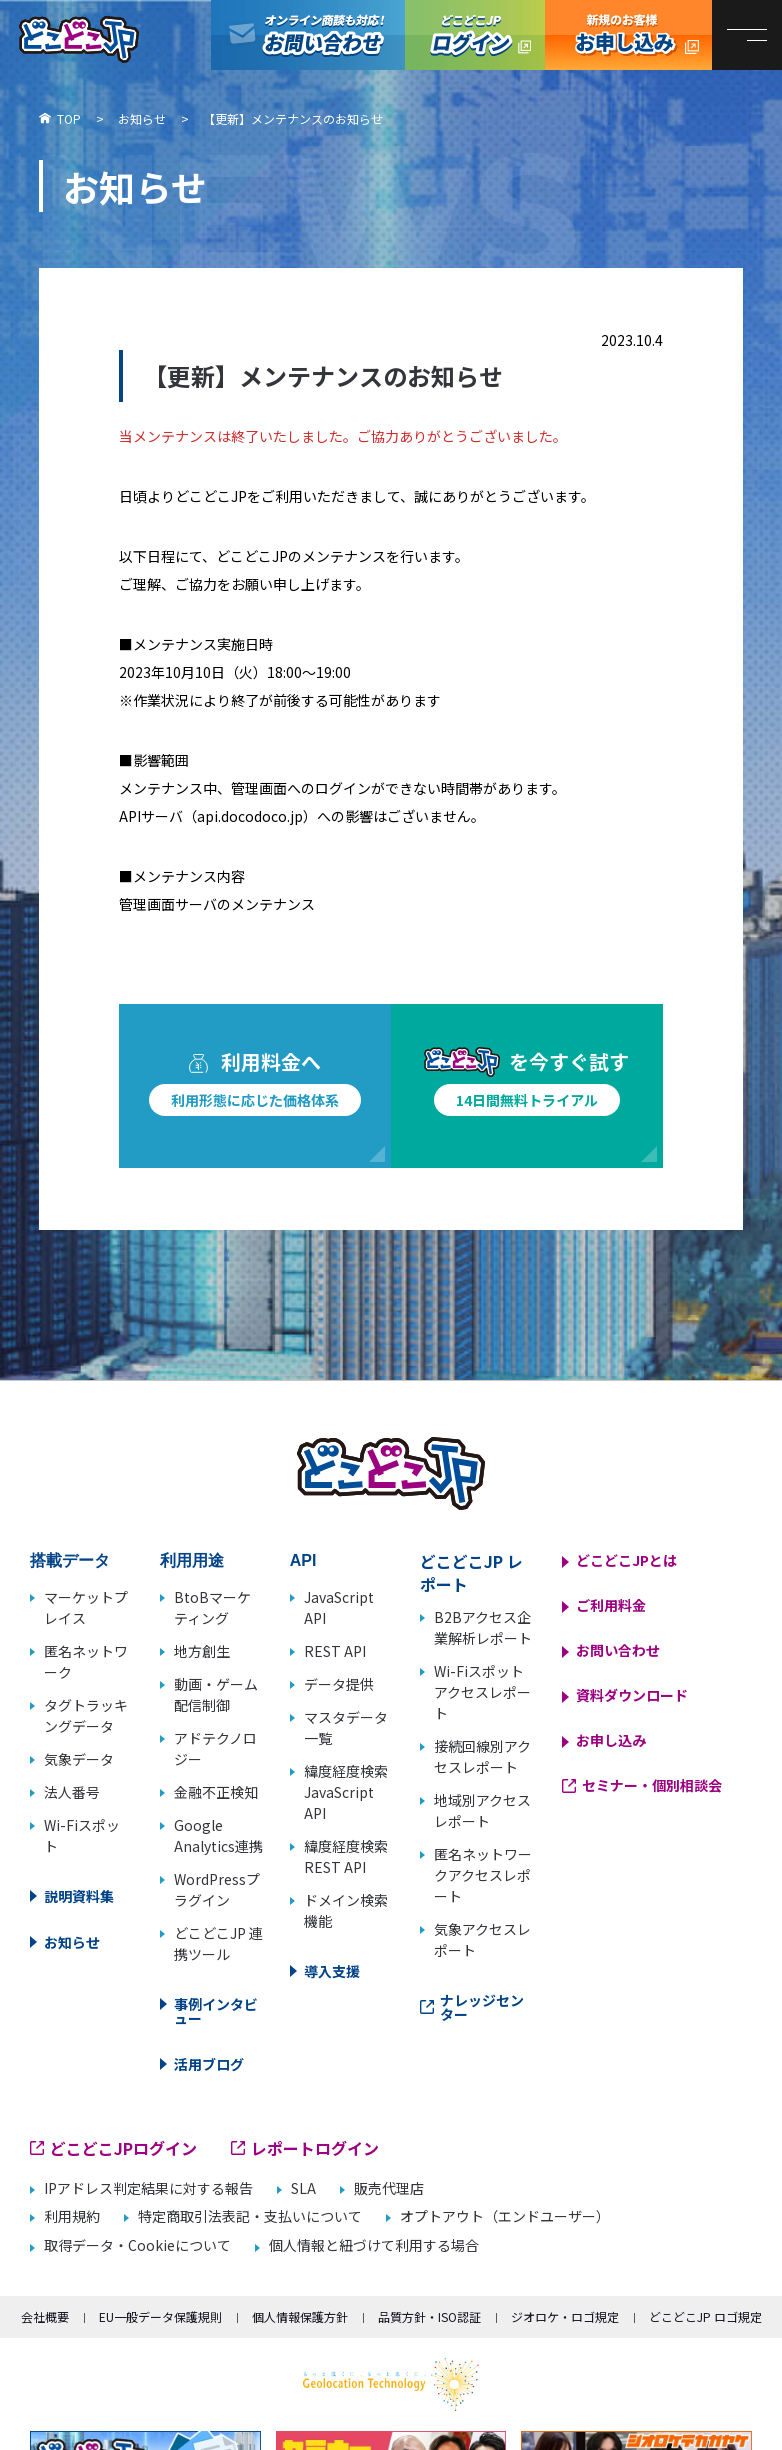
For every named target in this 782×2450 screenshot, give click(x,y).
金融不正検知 (216, 1792)
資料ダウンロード (632, 1695)
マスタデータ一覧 (346, 1727)
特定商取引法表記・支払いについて (250, 2216)
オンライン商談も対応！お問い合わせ (308, 35)
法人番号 (72, 1792)
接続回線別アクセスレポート (482, 1756)
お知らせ (72, 1942)
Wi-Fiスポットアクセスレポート (482, 1692)
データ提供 (339, 1684)
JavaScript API (339, 1607)
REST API (335, 1651)
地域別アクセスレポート (482, 1810)
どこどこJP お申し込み (628, 35)
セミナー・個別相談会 (652, 1785)
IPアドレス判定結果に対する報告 (148, 2188)
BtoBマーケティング (212, 1607)
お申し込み (611, 1740)
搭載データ (70, 1560)
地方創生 (202, 1651)
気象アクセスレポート (482, 1939)
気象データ (79, 1759)
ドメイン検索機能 (346, 1910)
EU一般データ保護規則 (160, 2316)
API (303, 1560)
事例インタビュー (216, 2011)
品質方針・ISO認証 (429, 2316)
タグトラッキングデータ (86, 1715)
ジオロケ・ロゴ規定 (565, 2316)
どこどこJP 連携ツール (218, 1943)
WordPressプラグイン (217, 1889)
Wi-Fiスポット (82, 1835)
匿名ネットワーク (86, 1661)
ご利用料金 (611, 1605)
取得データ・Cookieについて (137, 2245)
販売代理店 (389, 2188)
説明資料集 (79, 1896)
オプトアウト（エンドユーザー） (505, 2216)
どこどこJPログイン (475, 35)
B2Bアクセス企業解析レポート (483, 1627)
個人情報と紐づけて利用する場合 (374, 2245)
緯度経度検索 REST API (346, 1856)
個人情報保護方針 (300, 2316)
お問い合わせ (618, 1650)
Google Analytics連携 (218, 1835)
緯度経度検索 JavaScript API (346, 1792)
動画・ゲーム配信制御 (216, 1694)
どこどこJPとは (626, 1560)
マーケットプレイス (86, 1607)
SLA (303, 2188)
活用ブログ (209, 2064)
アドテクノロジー (215, 1748)
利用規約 (72, 2216)
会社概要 (45, 2316)
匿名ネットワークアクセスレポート (483, 1875)
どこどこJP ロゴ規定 (705, 2316)
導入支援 (332, 1971)
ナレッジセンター (482, 2007)
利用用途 (192, 1560)
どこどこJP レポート (471, 1572)
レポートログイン (315, 2148)
